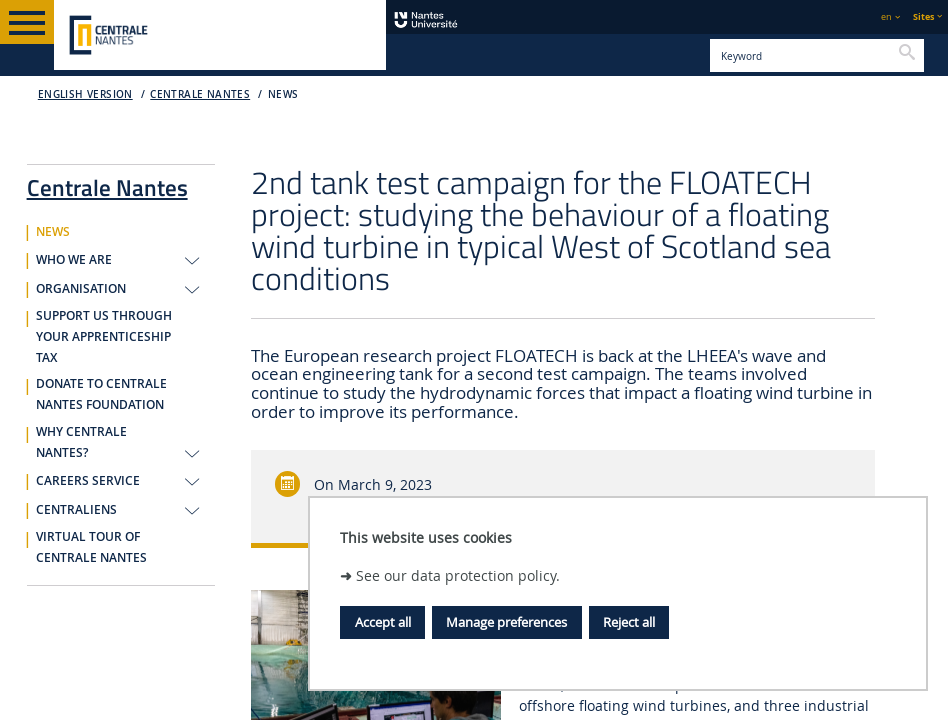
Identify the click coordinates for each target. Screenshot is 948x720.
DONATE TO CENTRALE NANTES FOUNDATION (101, 394)
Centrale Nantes (200, 94)
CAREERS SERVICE (88, 481)
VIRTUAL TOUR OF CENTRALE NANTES (91, 547)
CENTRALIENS (76, 510)
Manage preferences (506, 622)
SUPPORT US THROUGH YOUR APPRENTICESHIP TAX (104, 337)
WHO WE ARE (74, 260)
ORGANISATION (81, 289)
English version (85, 94)
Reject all (629, 622)
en (886, 16)
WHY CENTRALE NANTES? (81, 442)
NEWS (283, 94)
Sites (923, 16)
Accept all (383, 622)
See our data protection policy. (458, 575)
